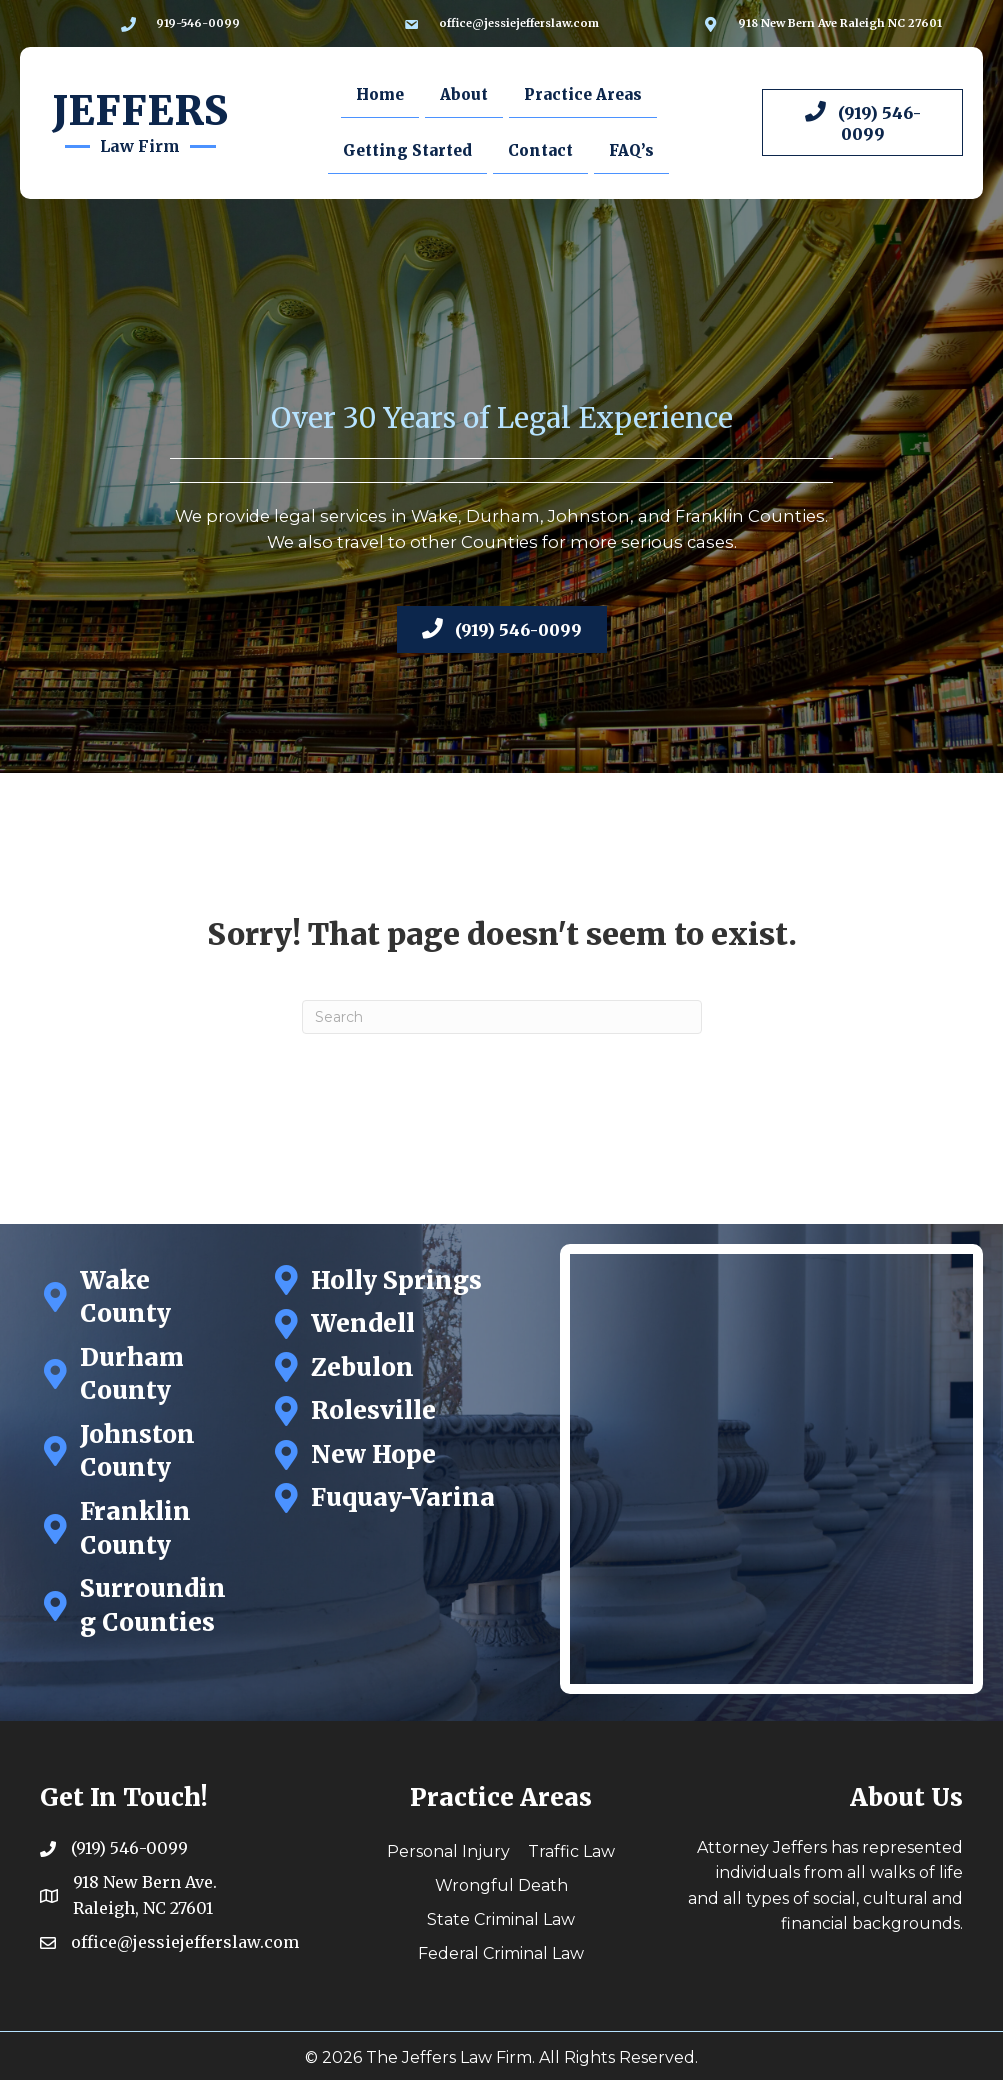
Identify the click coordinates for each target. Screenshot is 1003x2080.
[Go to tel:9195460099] (180, 23)
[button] (862, 122)
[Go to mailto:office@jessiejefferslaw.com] (501, 23)
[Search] (502, 1017)
